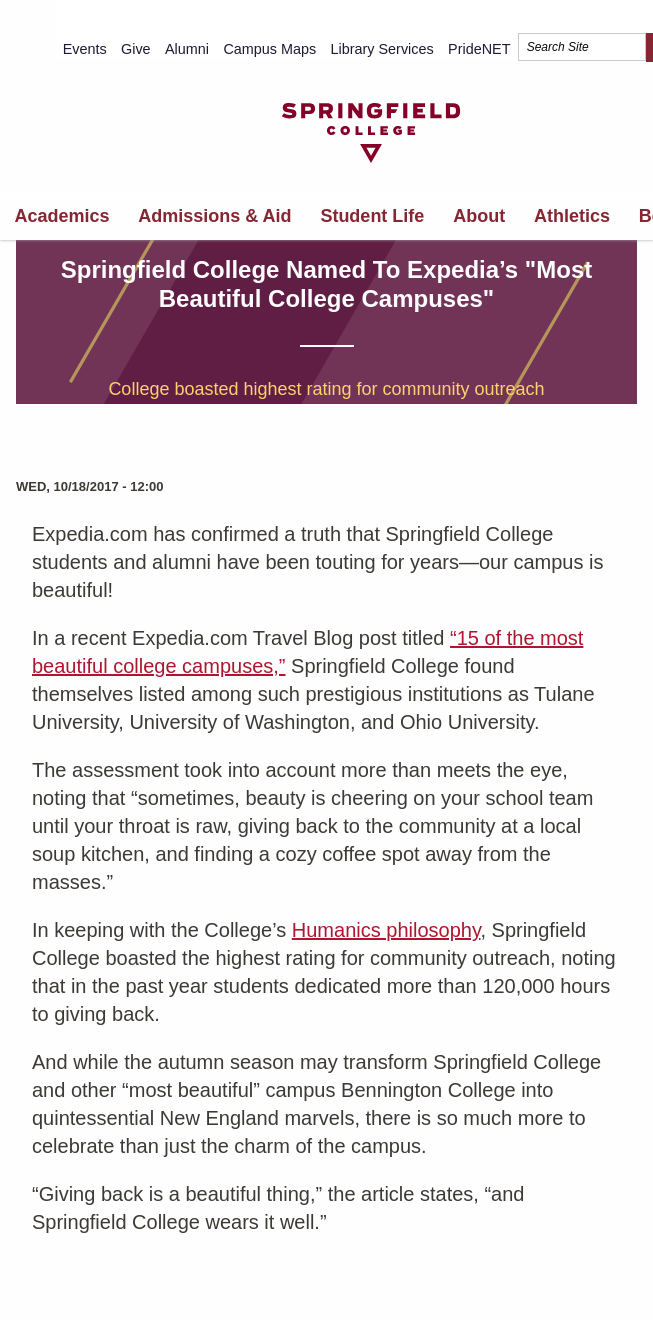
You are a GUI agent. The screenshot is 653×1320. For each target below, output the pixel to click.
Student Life (372, 216)
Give (136, 49)
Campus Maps (269, 49)
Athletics (572, 216)
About (479, 216)
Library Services (382, 49)
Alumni (187, 49)
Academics (61, 216)
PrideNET (479, 49)
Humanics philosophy (386, 930)
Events (85, 49)
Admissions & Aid (214, 216)
